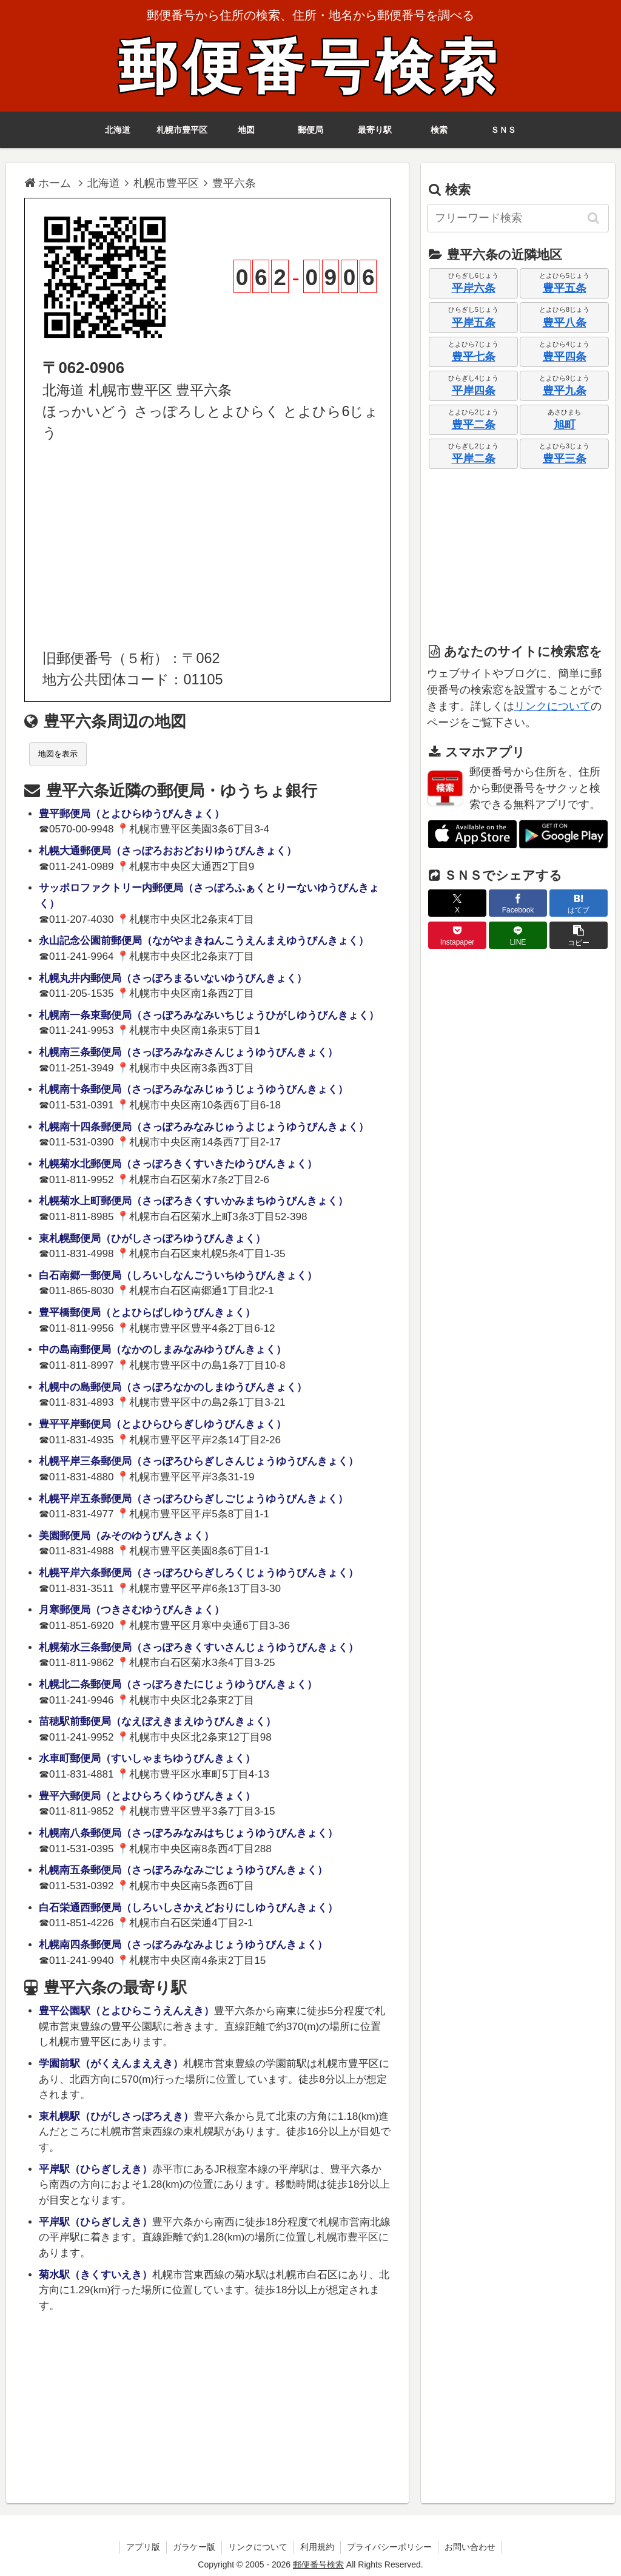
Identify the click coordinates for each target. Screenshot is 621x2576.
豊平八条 (564, 323)
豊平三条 (564, 459)
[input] (518, 218)
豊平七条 (473, 357)
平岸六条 (473, 288)
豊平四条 (564, 357)
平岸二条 (473, 459)
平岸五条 (473, 323)
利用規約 (317, 2547)
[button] (594, 217)
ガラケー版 (194, 2547)
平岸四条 (473, 391)
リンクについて (552, 706)
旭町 (565, 425)
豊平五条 (564, 288)
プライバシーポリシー (389, 2547)
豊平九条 (564, 391)
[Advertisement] (207, 546)
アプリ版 (143, 2547)
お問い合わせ (470, 2547)
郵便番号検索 (310, 67)
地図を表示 (58, 753)
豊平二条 (473, 425)
